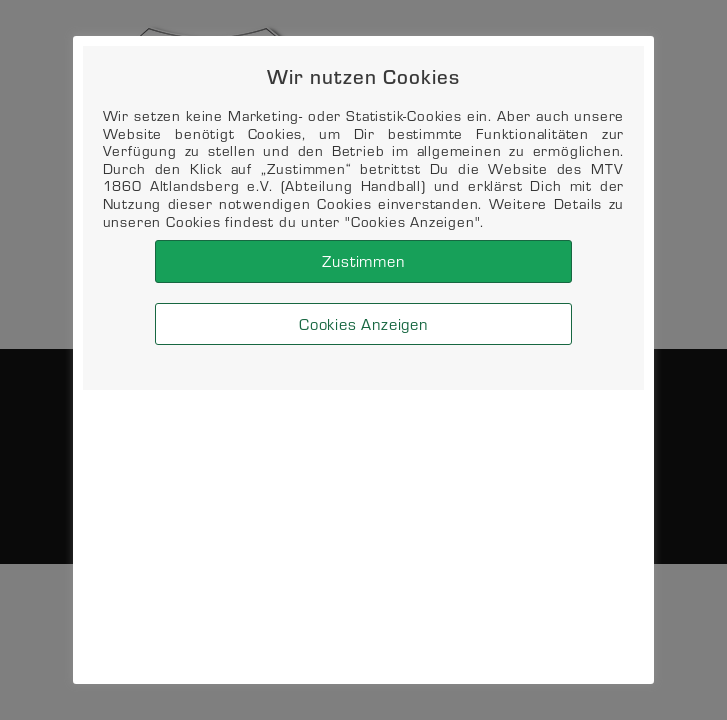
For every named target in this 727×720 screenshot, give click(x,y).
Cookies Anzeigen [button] (363, 323)
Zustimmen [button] (363, 260)
